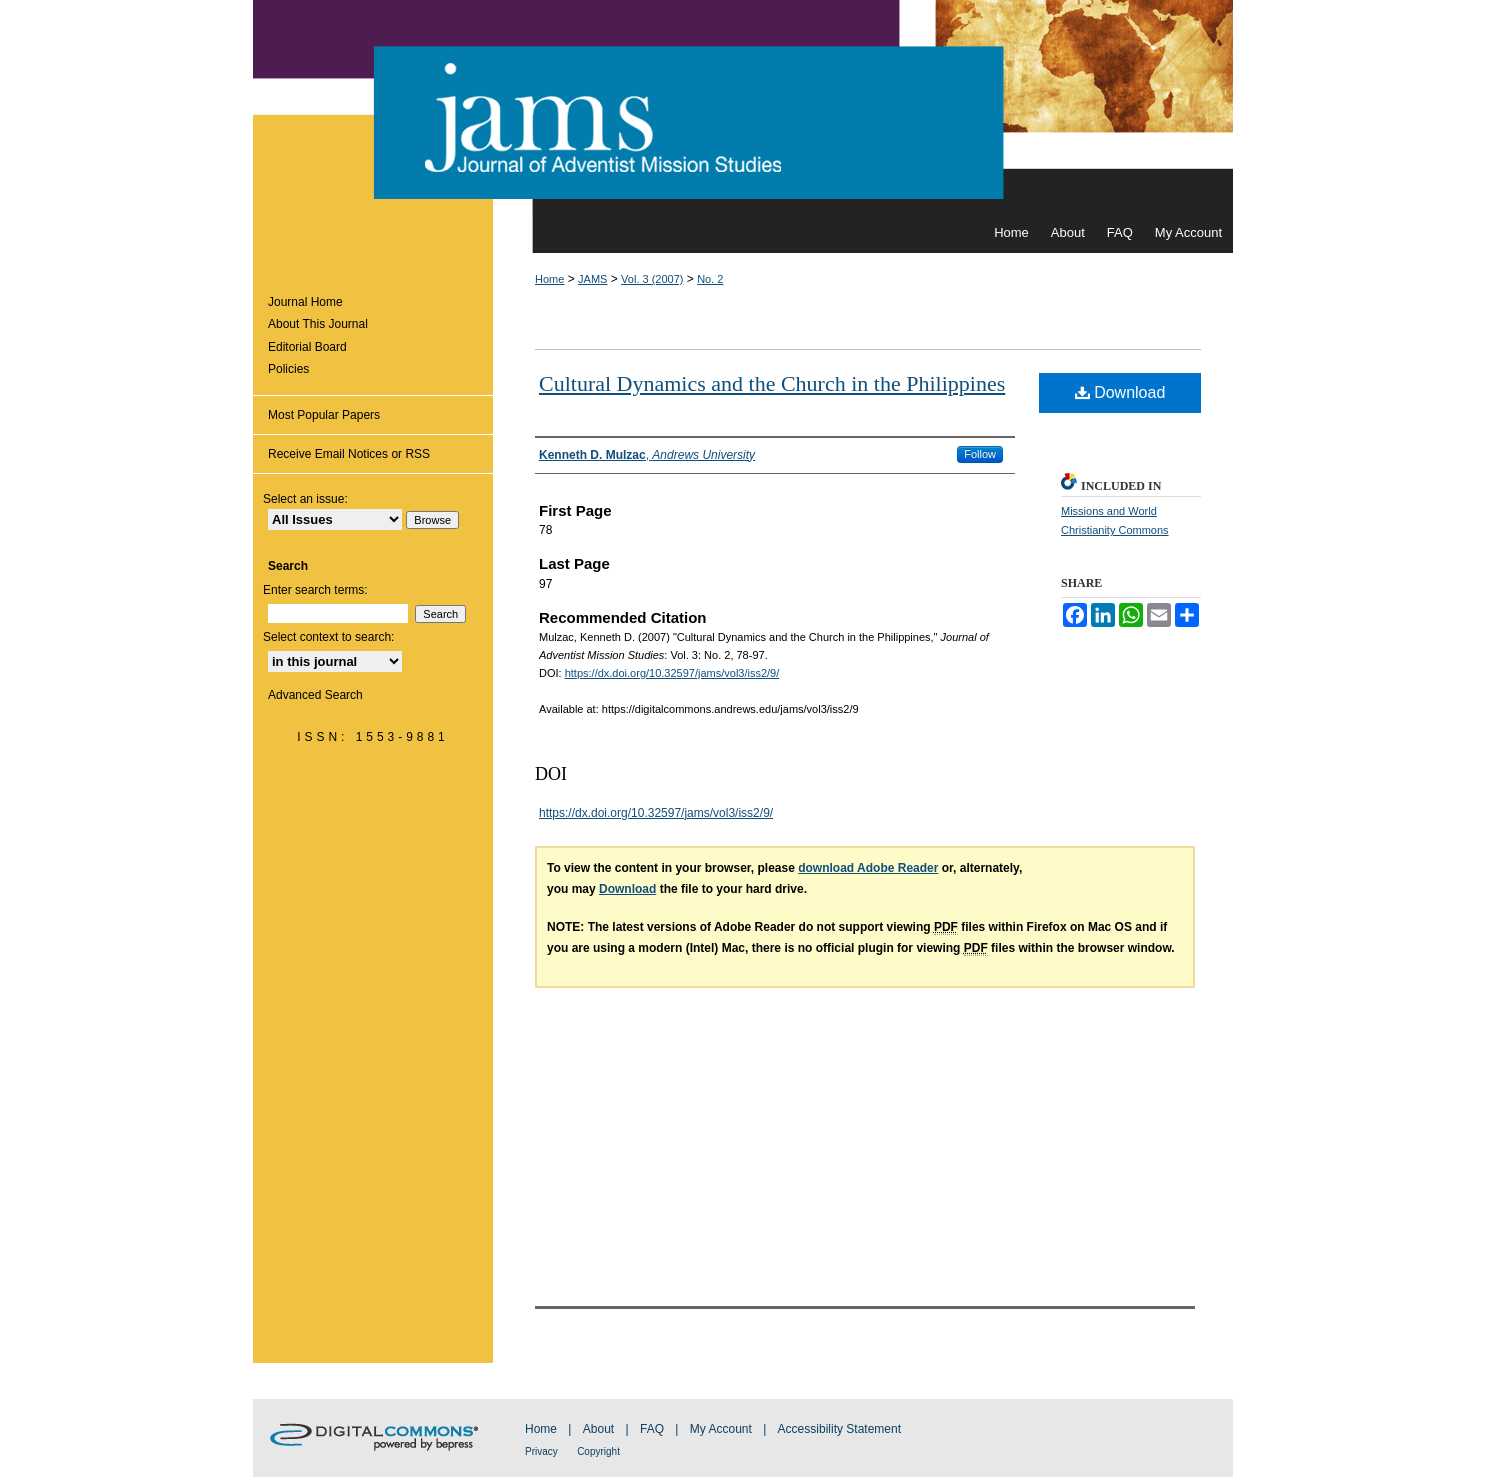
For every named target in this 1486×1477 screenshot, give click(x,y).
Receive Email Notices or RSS (349, 454)
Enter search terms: (315, 590)
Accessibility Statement (839, 1429)
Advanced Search (315, 695)
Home (549, 279)
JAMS (592, 279)
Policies (288, 369)
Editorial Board (307, 347)
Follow (980, 454)
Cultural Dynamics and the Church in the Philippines (772, 383)
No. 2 (710, 279)
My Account (721, 1429)
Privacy (541, 1451)
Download (1120, 392)
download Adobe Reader (868, 868)
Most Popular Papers (324, 415)
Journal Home (305, 302)
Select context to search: (328, 637)
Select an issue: (305, 499)
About (598, 1429)
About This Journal (318, 324)
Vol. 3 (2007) (652, 279)
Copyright (598, 1451)
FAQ (652, 1429)
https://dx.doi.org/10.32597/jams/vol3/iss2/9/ (672, 673)
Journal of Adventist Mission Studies (743, 106)
